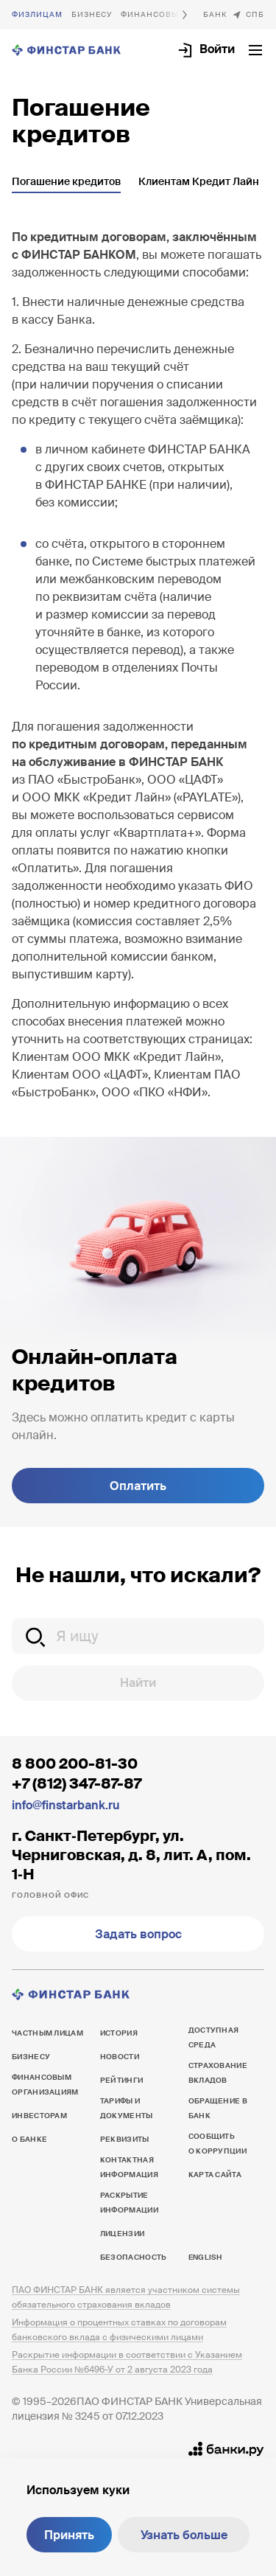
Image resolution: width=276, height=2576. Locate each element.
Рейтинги (121, 2080)
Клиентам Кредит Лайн (198, 181)
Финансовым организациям (45, 2084)
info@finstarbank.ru (65, 1805)
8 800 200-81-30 (75, 1763)
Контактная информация (129, 2167)
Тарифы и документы (126, 2108)
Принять (69, 2535)
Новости (119, 2056)
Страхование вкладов (217, 2073)
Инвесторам (39, 2115)
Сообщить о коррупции (217, 2143)
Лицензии (122, 2233)
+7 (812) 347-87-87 (76, 1783)
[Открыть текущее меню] (255, 50)
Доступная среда (213, 2037)
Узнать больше (184, 2535)
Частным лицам (37, 14)
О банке (215, 14)
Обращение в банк (217, 2108)
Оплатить (138, 1486)
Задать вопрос (138, 1934)
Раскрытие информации (129, 2202)
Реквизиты (124, 2139)
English (205, 2257)
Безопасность (133, 2257)
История (119, 2033)
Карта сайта (214, 2174)
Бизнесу (91, 14)
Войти (217, 49)
